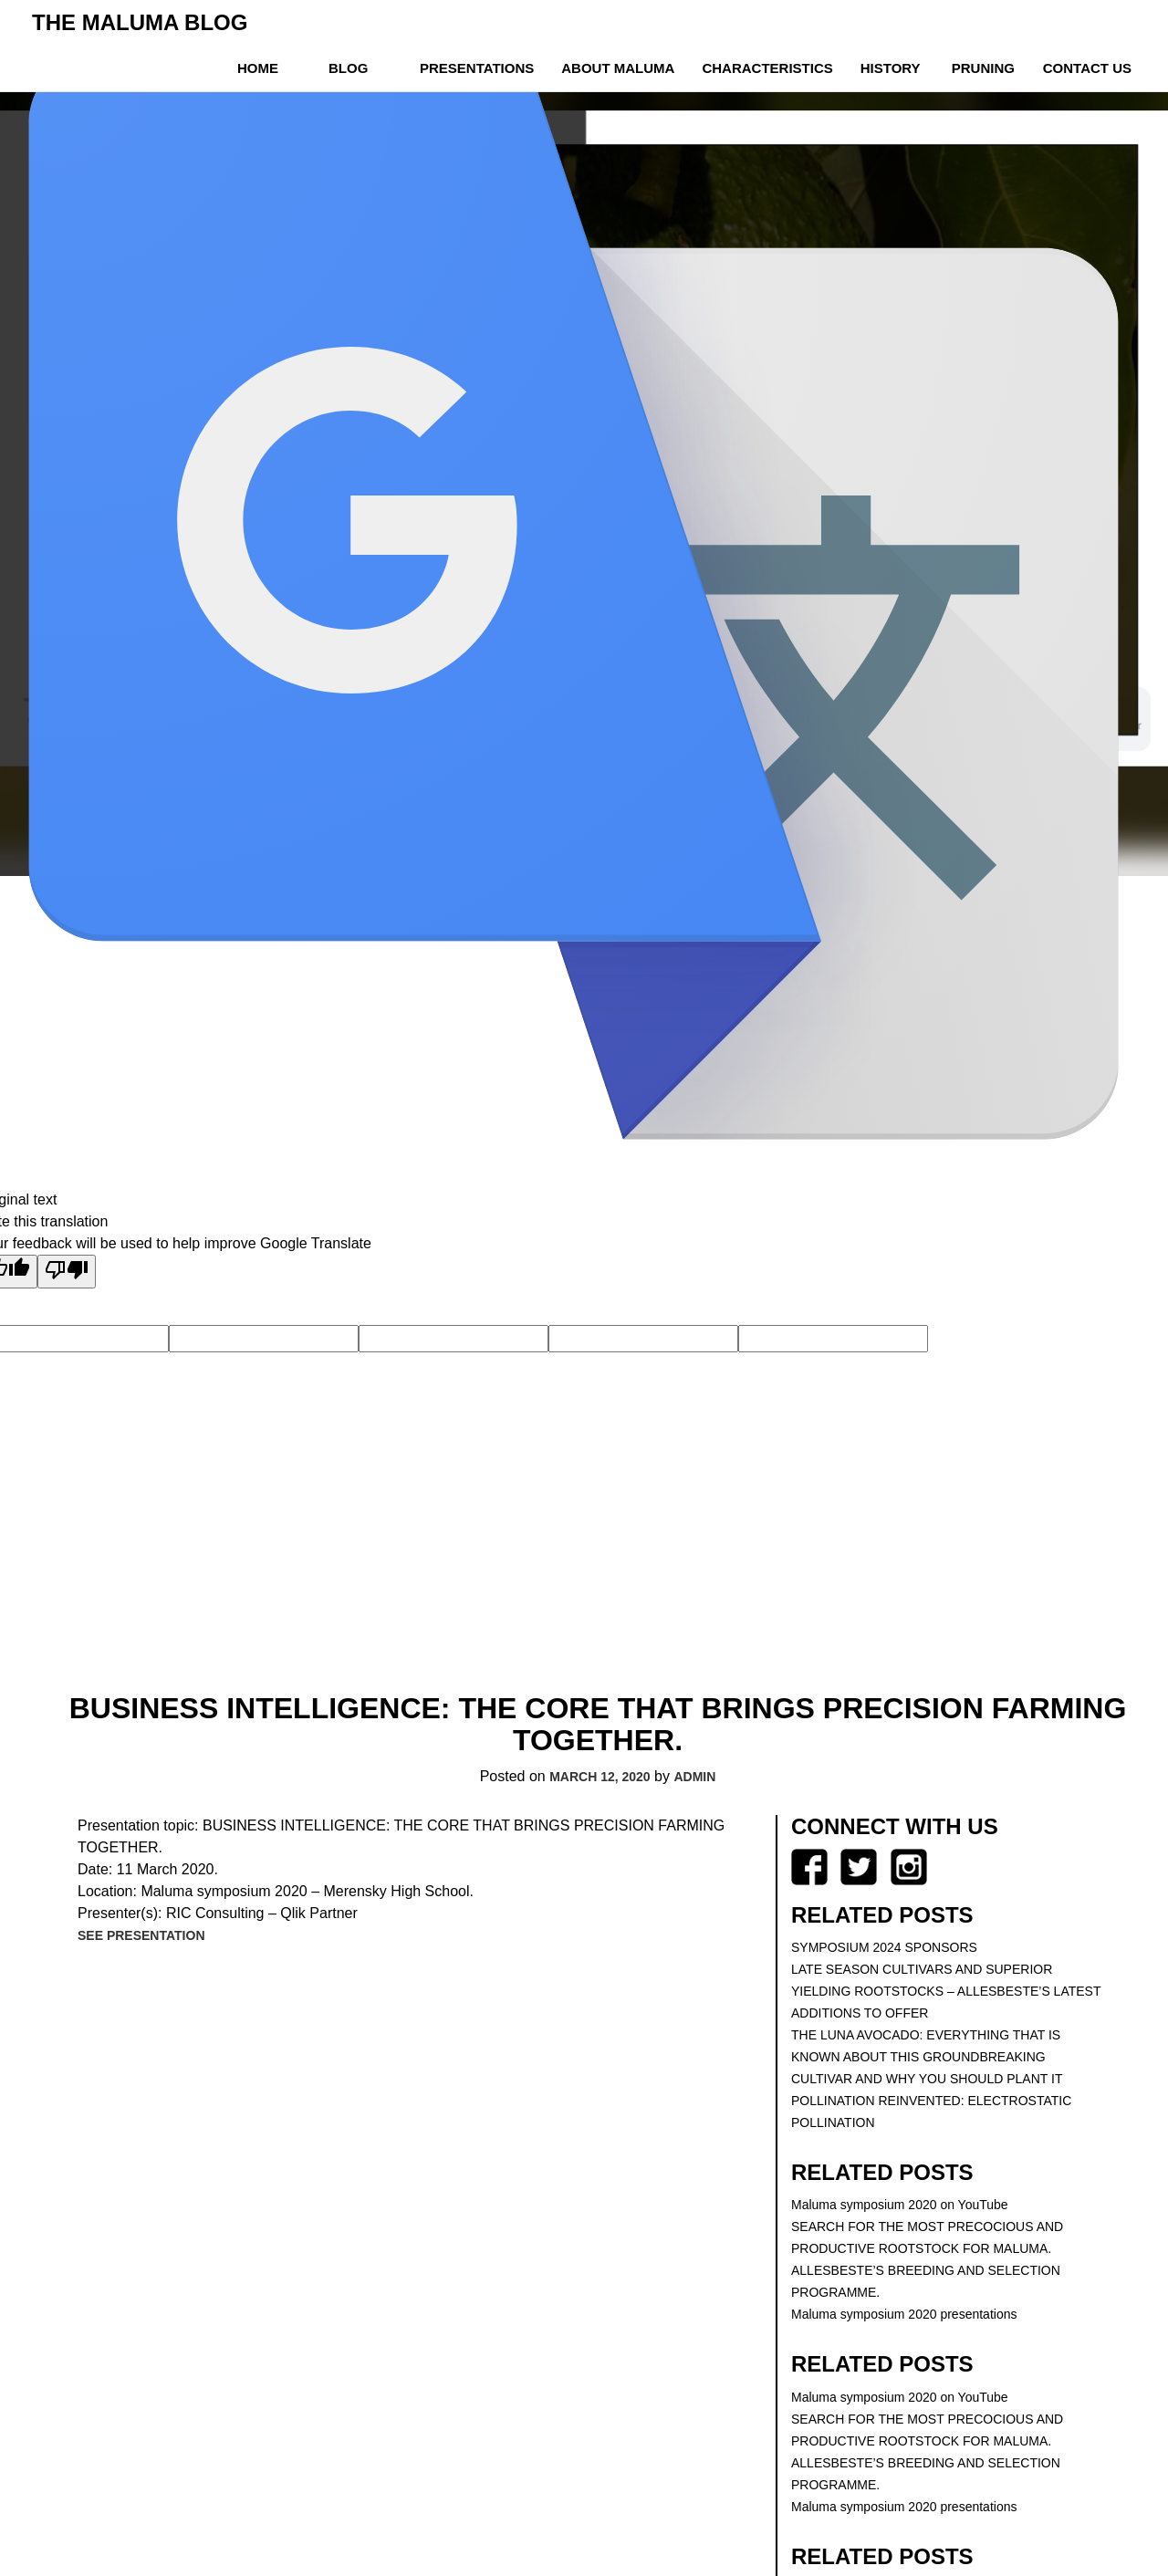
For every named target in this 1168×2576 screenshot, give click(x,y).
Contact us (1087, 68)
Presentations (477, 68)
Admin (694, 1776)
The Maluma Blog (139, 22)
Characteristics (767, 68)
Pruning (983, 68)
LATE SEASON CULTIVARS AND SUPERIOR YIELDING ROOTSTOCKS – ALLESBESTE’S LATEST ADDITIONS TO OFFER (945, 1991)
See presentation (141, 1935)
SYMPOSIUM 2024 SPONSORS (884, 1947)
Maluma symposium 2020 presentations (904, 2314)
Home (257, 68)
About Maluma (617, 68)
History (890, 68)
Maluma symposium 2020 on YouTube (899, 2204)
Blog (348, 68)
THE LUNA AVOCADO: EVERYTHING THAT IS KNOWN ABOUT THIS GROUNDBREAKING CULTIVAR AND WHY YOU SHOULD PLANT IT (926, 2057)
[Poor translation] (66, 1271)
